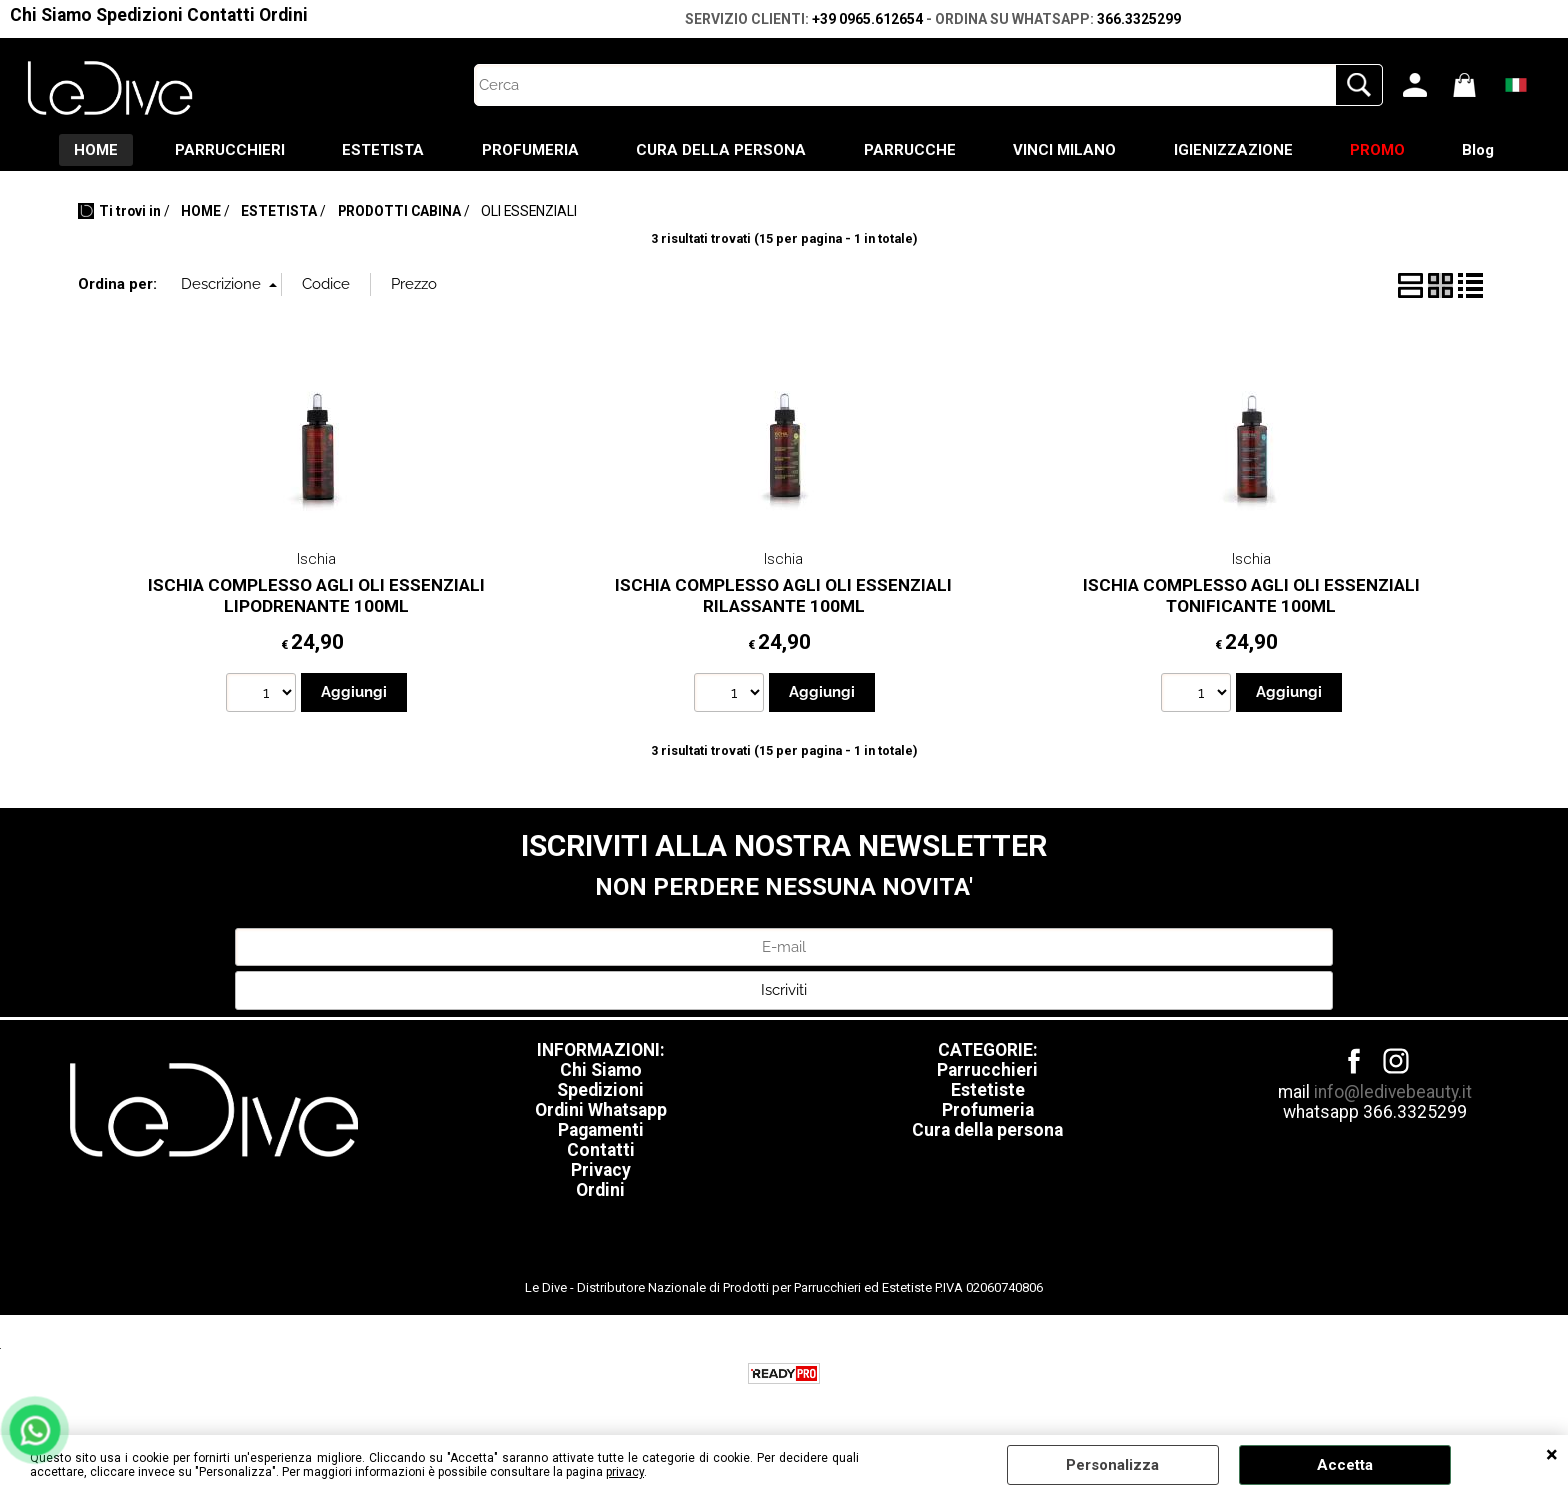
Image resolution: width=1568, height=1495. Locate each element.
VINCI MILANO (1068, 151)
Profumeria (988, 1112)
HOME (84, 151)
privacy (625, 1472)
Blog (1490, 151)
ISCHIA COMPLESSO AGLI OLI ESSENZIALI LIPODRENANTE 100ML (316, 597)
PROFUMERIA (526, 151)
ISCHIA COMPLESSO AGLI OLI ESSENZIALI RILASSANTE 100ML (783, 597)
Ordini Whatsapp (601, 1112)
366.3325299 (1139, 19)
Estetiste (988, 1092)
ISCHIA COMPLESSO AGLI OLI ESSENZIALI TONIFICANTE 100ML (1251, 597)
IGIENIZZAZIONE (1239, 151)
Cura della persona (987, 1132)
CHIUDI (1552, 1455)
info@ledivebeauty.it (1393, 1094)
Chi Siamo (51, 15)
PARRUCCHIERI (221, 151)
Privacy (601, 1172)
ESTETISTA (377, 151)
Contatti (221, 15)
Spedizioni (139, 15)
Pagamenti (601, 1132)
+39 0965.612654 (867, 19)
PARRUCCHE (911, 151)
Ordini (283, 15)
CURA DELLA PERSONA (720, 151)
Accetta (1345, 1465)
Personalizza (1112, 1465)
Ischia (316, 561)
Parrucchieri (987, 1072)
